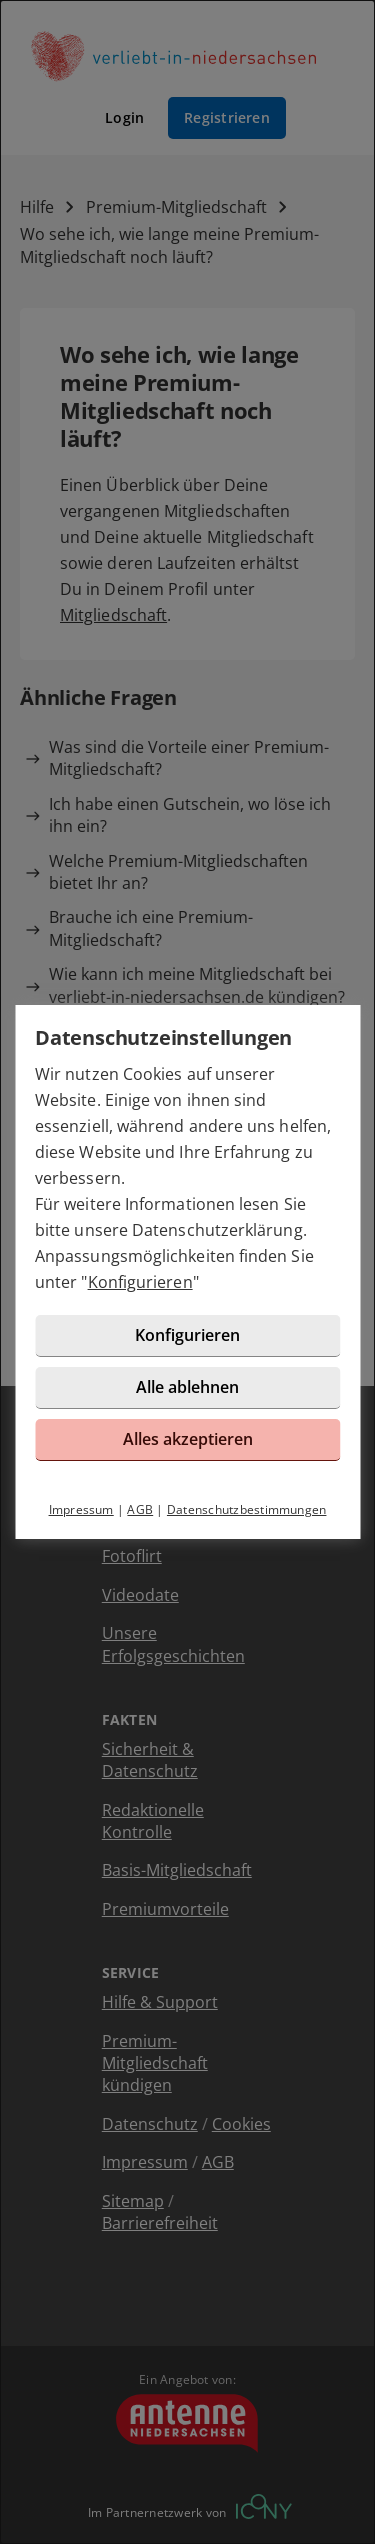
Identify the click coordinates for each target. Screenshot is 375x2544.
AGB (140, 1509)
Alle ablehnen (187, 1387)
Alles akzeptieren (188, 1439)
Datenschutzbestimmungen (247, 1509)
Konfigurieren (140, 1282)
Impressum (81, 1509)
